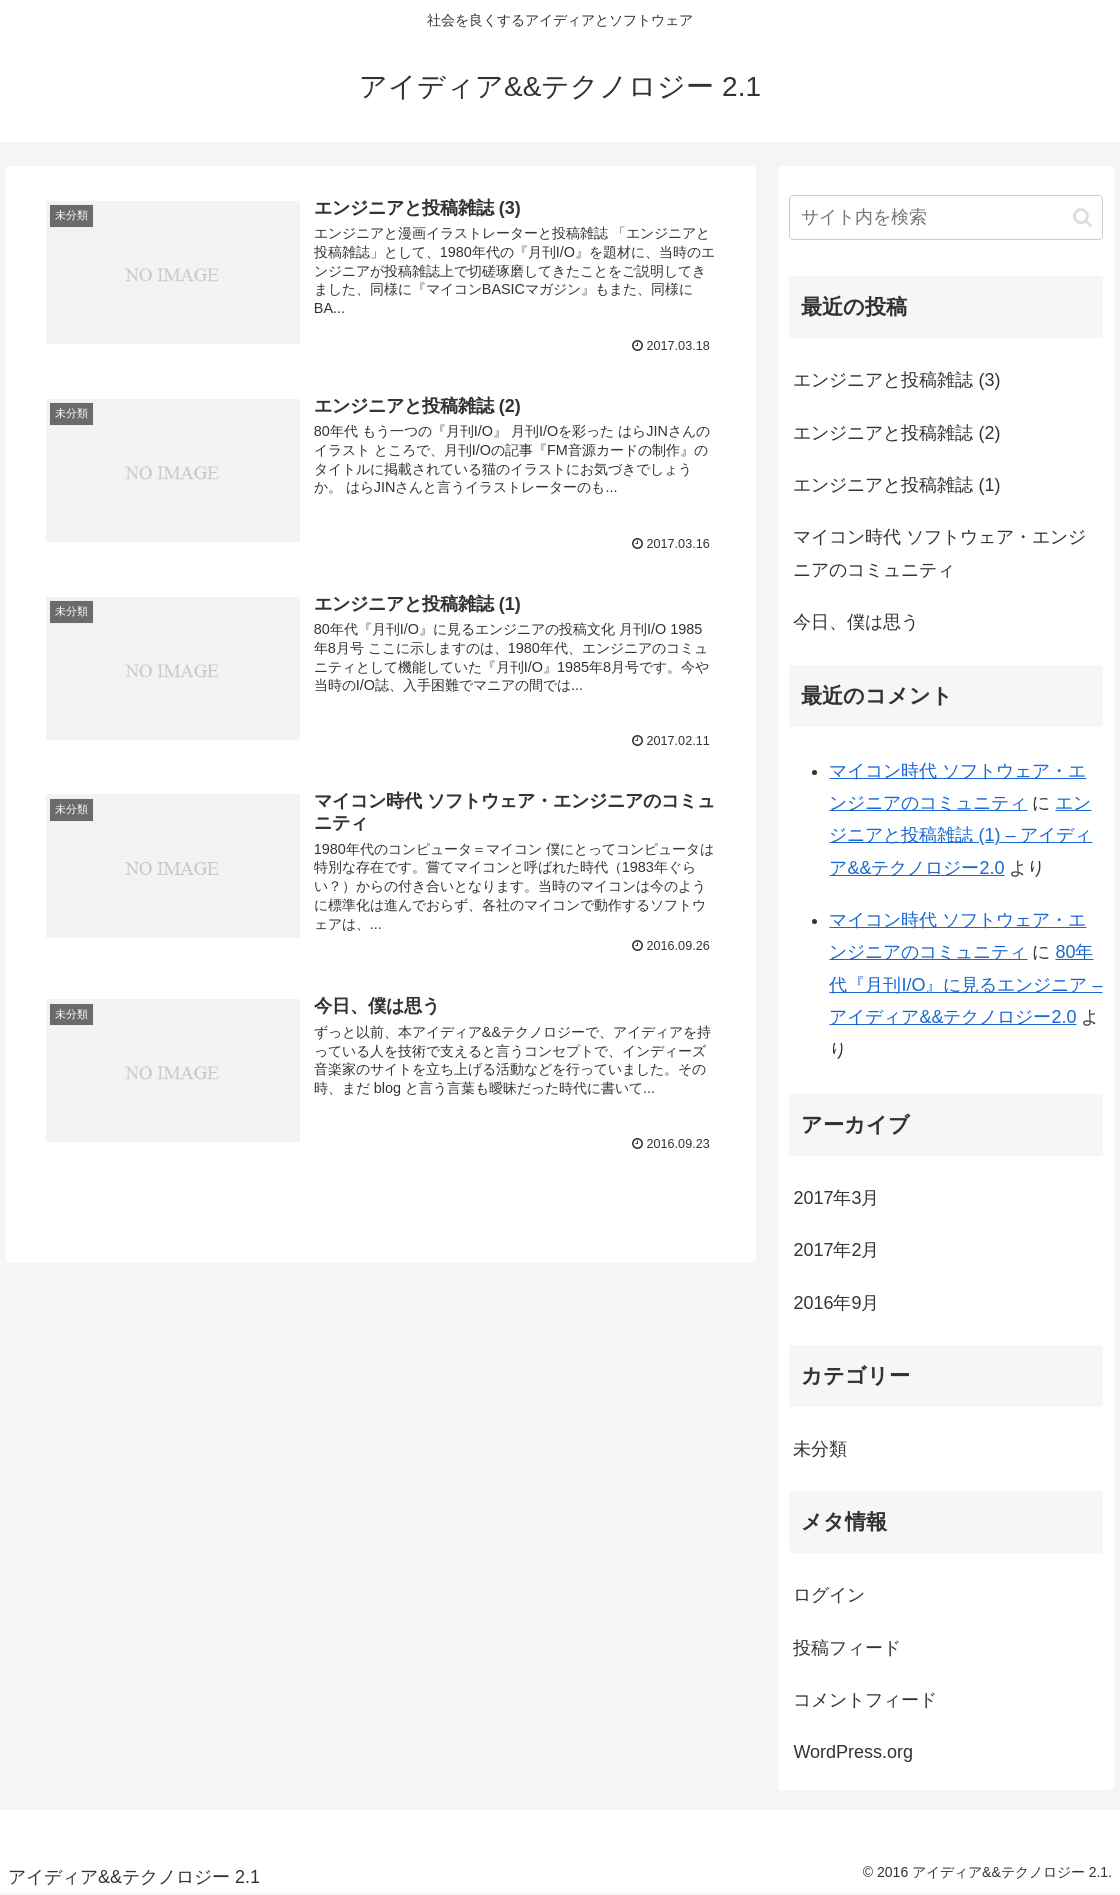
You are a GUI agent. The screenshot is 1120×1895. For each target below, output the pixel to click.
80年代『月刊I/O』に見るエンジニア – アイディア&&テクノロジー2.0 (965, 984)
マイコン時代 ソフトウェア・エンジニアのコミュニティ (939, 553)
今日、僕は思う (856, 622)
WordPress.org (853, 1752)
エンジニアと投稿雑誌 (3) (896, 380)
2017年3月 (836, 1198)
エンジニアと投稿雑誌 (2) (896, 433)
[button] (1082, 217)
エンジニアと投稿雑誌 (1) (896, 485)
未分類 (820, 1449)
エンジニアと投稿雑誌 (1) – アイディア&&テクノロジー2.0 (960, 835)
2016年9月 (836, 1303)
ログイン (829, 1595)
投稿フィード (847, 1648)
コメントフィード (865, 1700)
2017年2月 (836, 1250)
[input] (946, 217)
